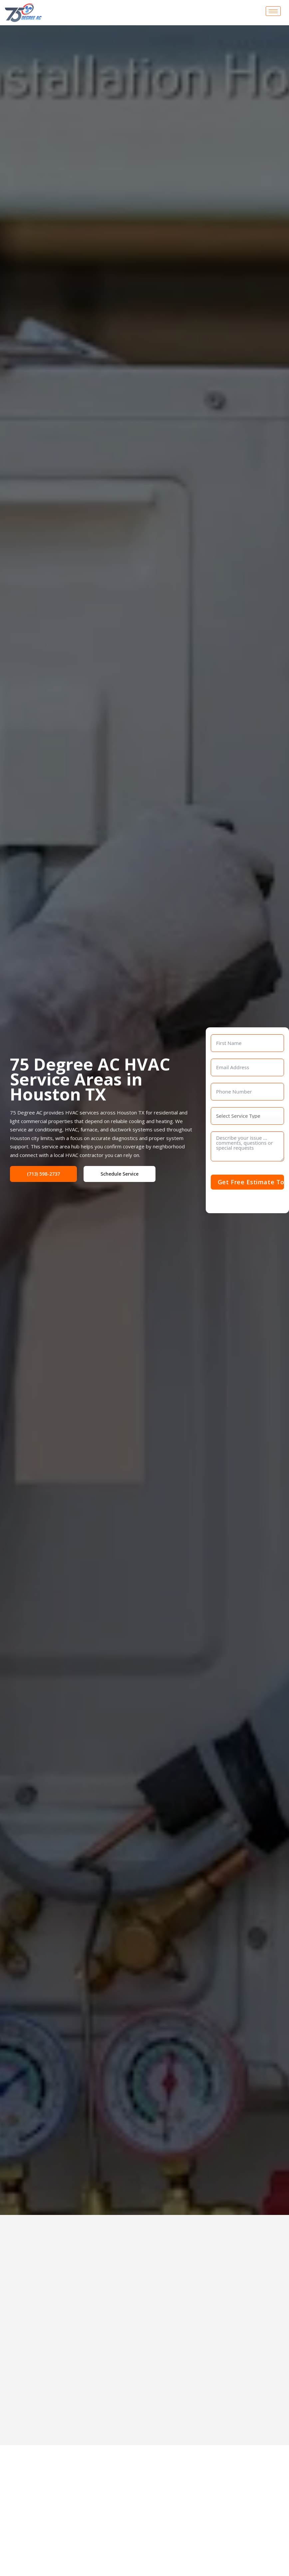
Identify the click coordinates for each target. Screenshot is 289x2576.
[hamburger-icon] (273, 11)
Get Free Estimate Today (251, 1182)
